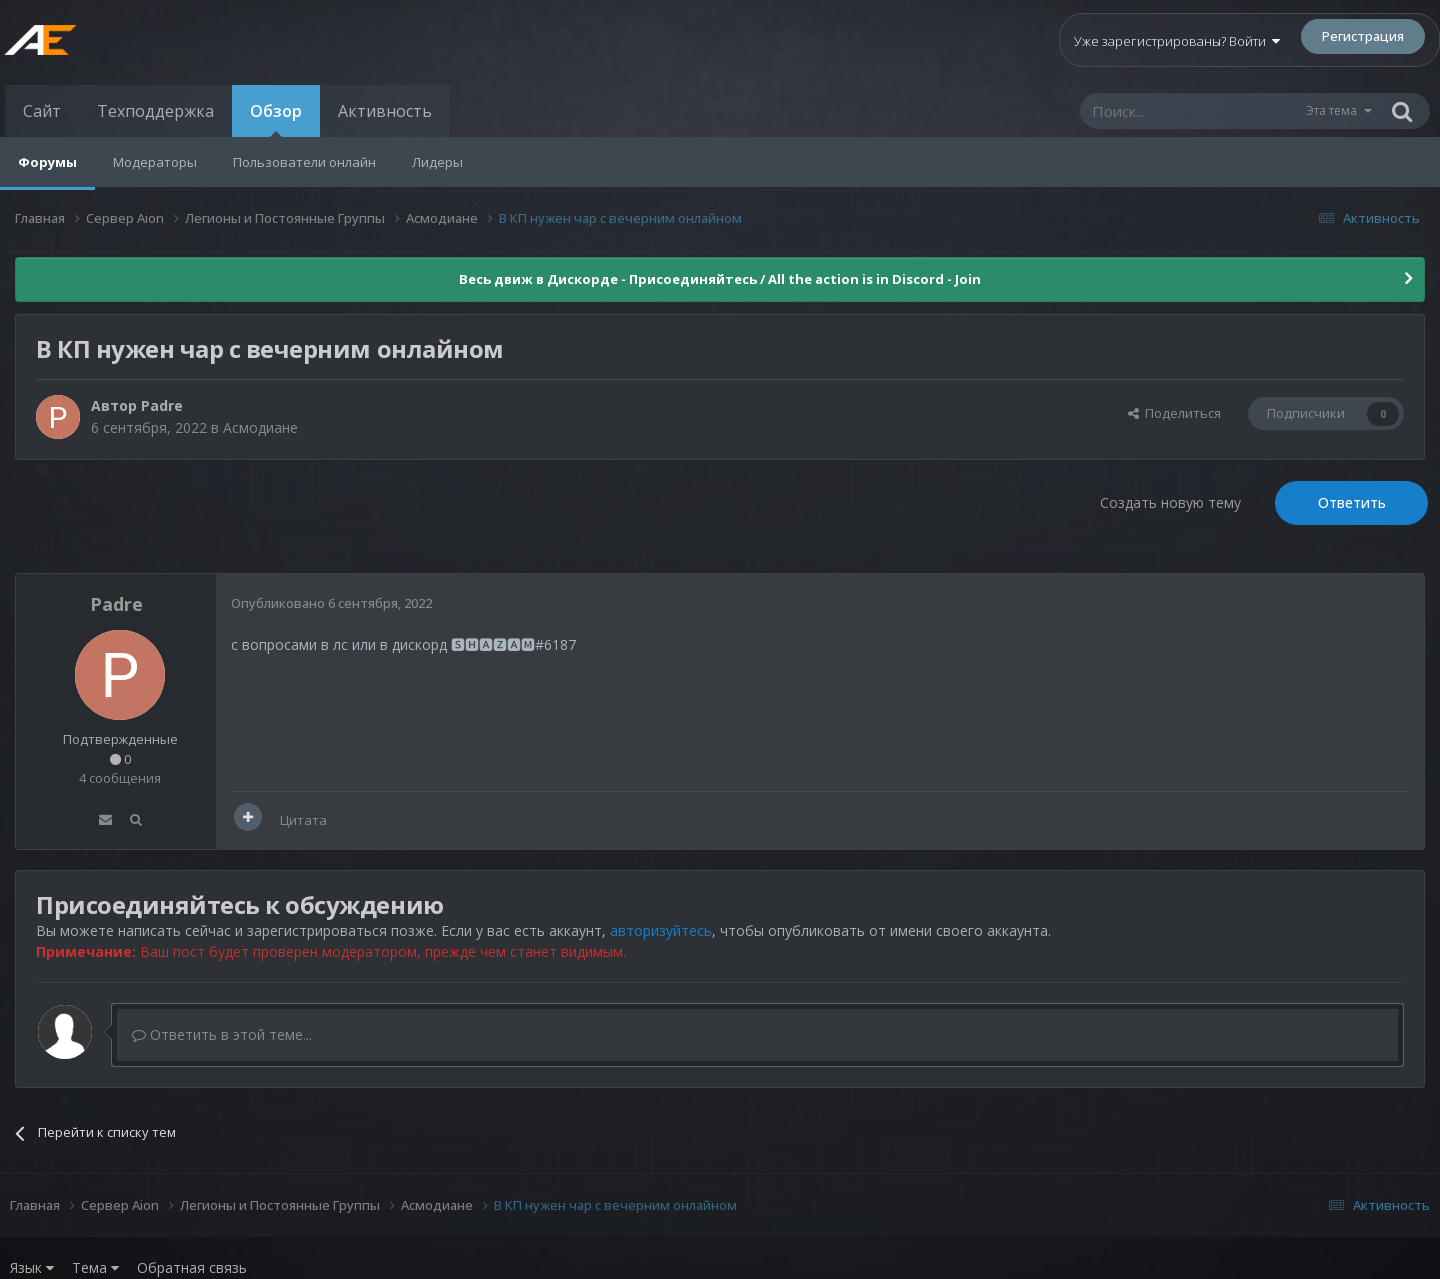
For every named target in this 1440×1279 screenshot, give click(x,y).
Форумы (47, 162)
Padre (162, 405)
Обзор (276, 118)
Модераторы (155, 162)
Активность (385, 111)
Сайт (42, 111)
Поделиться (1174, 413)
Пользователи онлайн (304, 162)
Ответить (1352, 502)
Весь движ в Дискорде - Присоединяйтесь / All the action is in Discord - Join (720, 279)
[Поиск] (1192, 111)
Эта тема (1331, 110)
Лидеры (437, 162)
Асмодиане (260, 427)
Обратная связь (192, 1267)
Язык (32, 1267)
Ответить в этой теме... (222, 1034)
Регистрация (1363, 36)
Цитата (303, 820)
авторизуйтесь (661, 930)
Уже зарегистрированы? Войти (1177, 41)
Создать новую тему (1170, 502)
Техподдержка (155, 111)
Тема (95, 1267)
